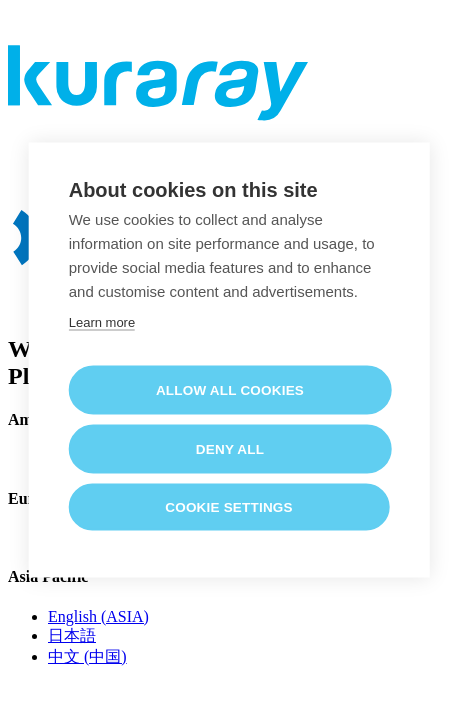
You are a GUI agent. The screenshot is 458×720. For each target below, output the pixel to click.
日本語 (72, 635)
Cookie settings (229, 506)
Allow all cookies (230, 389)
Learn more (102, 321)
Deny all (230, 448)
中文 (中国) (87, 656)
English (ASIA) (98, 616)
